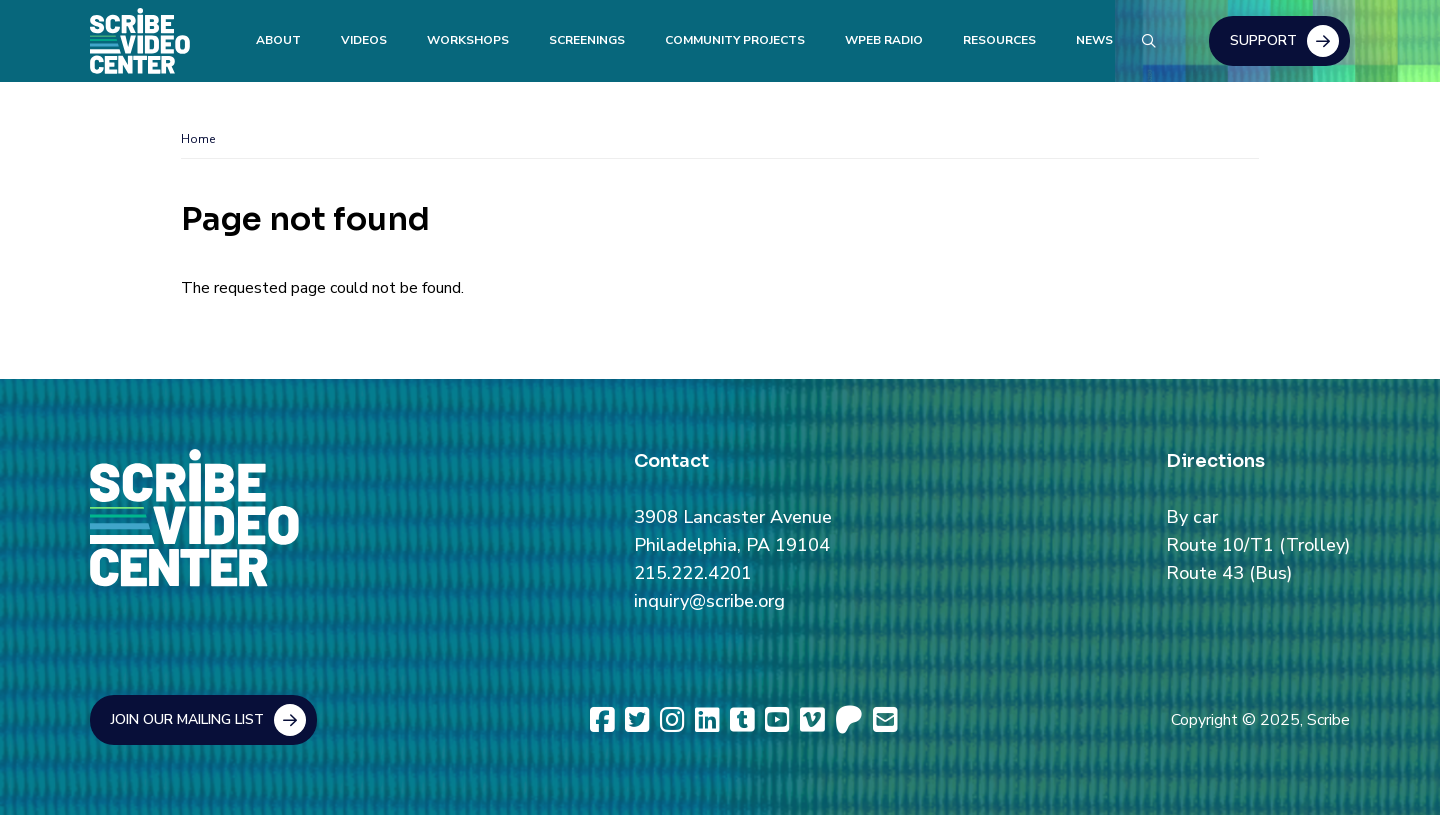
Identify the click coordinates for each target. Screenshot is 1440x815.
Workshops (468, 40)
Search (1148, 38)
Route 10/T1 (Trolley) (1258, 545)
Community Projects (735, 40)
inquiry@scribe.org (709, 601)
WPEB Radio (884, 40)
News (1094, 40)
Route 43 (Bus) (1229, 573)
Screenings (587, 40)
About (278, 40)
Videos (364, 40)
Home (198, 139)
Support (1263, 40)
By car (1192, 517)
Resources (999, 40)
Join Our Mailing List (187, 719)
